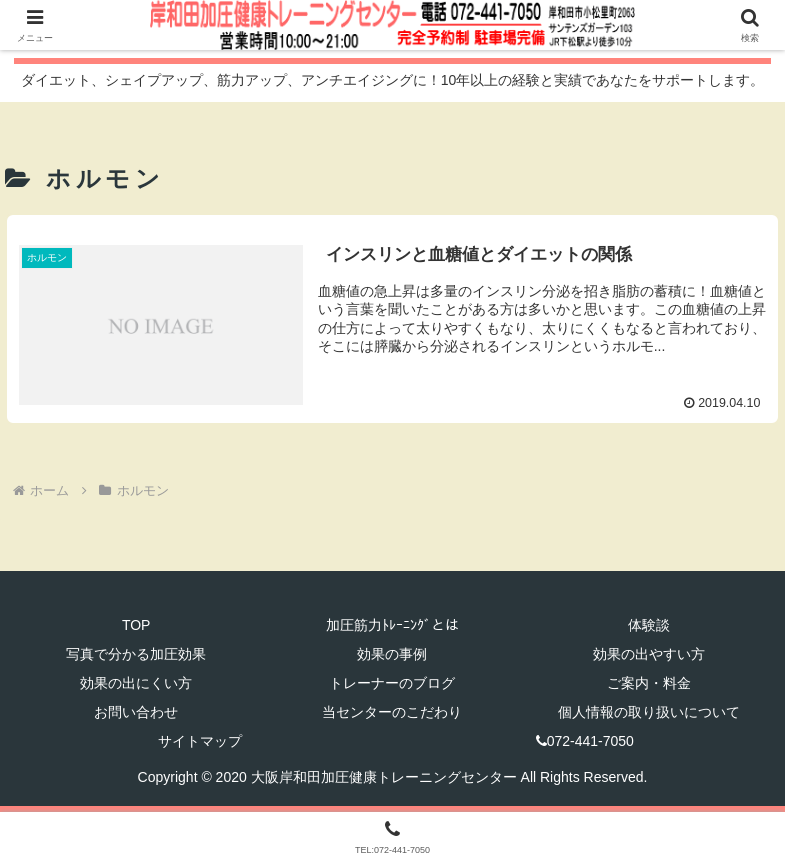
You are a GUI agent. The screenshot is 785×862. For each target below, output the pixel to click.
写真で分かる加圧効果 (136, 654)
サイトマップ (200, 742)
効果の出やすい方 (649, 654)
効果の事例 (392, 654)
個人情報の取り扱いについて (649, 712)
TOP (136, 625)
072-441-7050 (585, 742)
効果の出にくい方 (136, 683)
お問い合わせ (136, 712)
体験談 (649, 625)
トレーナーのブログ (392, 683)
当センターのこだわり (392, 712)
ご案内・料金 (649, 683)
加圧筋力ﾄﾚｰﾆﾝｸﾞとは (392, 625)
